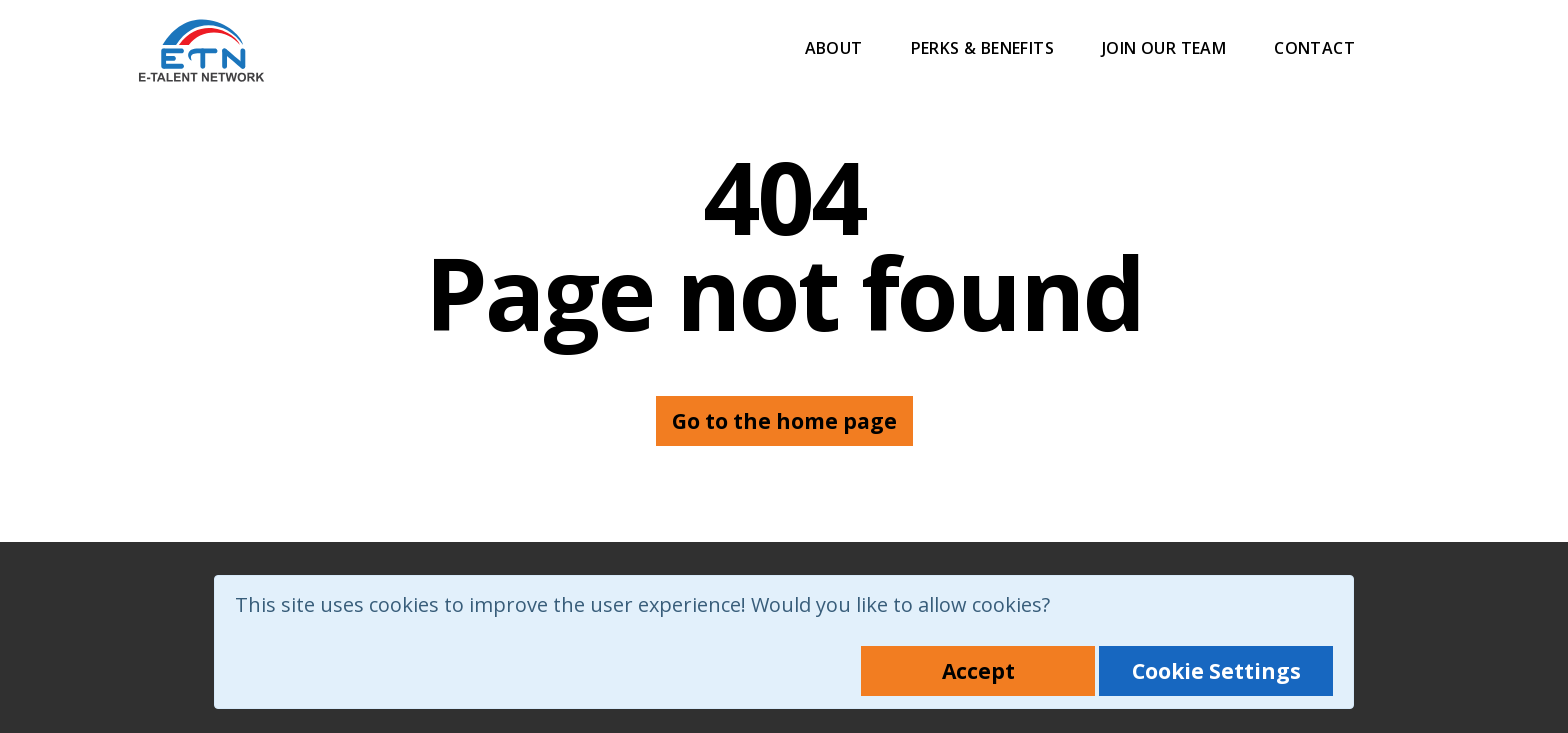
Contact (1314, 48)
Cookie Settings (1216, 671)
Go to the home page (784, 421)
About (834, 48)
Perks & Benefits (982, 48)
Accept (978, 671)
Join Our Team (1164, 48)
